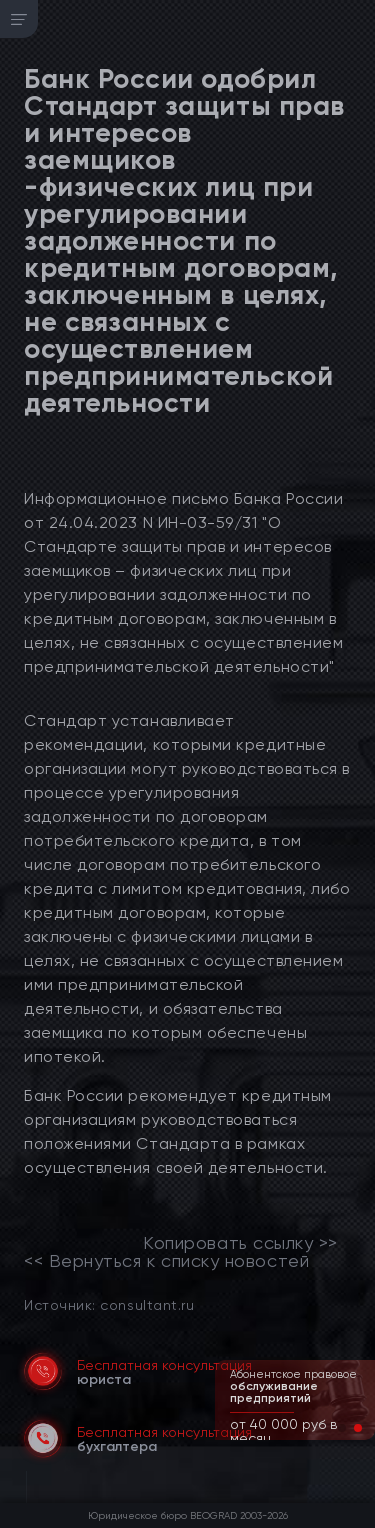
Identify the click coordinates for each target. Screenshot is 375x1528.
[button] (342, 1428)
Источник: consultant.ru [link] (109, 1304)
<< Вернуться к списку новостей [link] (166, 1261)
